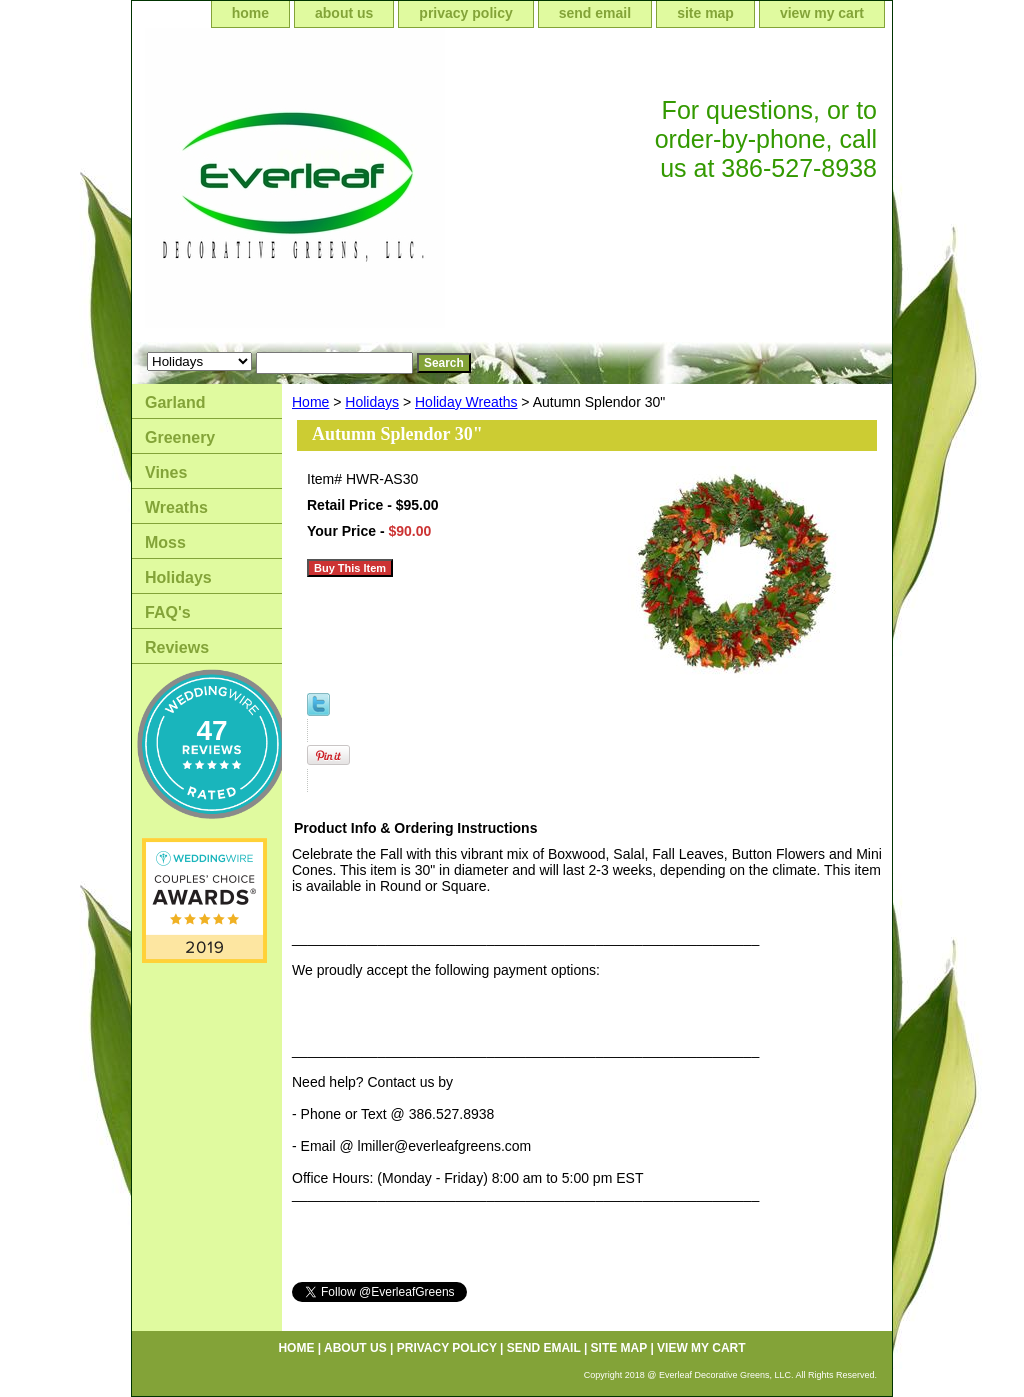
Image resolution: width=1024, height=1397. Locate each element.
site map (705, 13)
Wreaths (176, 507)
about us (344, 13)
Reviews (177, 647)
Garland (175, 402)
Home (310, 402)
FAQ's (168, 612)
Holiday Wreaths (466, 402)
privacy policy (465, 13)
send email (595, 13)
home (250, 13)
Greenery (180, 437)
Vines (166, 472)
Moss (165, 542)
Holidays (372, 402)
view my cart (822, 13)
